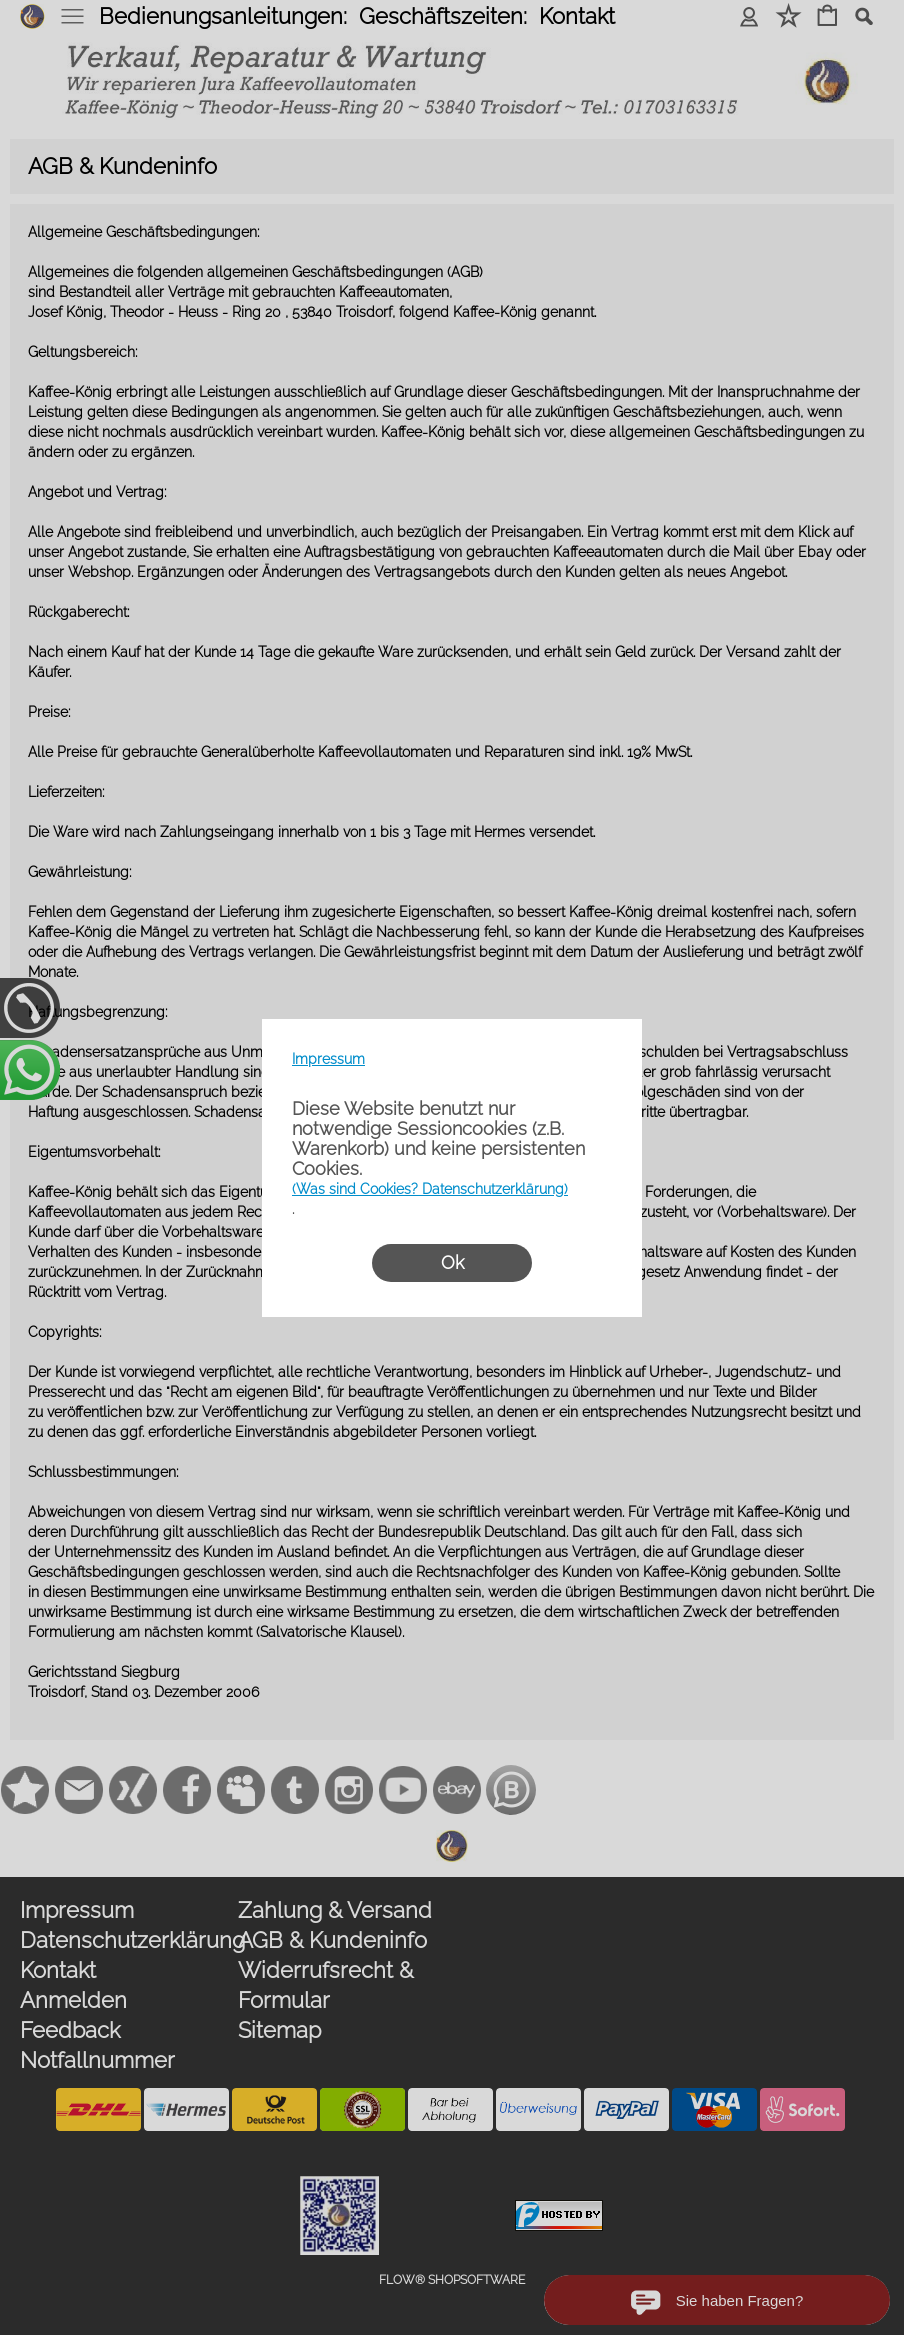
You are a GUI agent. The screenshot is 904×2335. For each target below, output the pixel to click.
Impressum (328, 1059)
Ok (452, 1262)
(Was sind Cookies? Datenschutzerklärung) (430, 1189)
